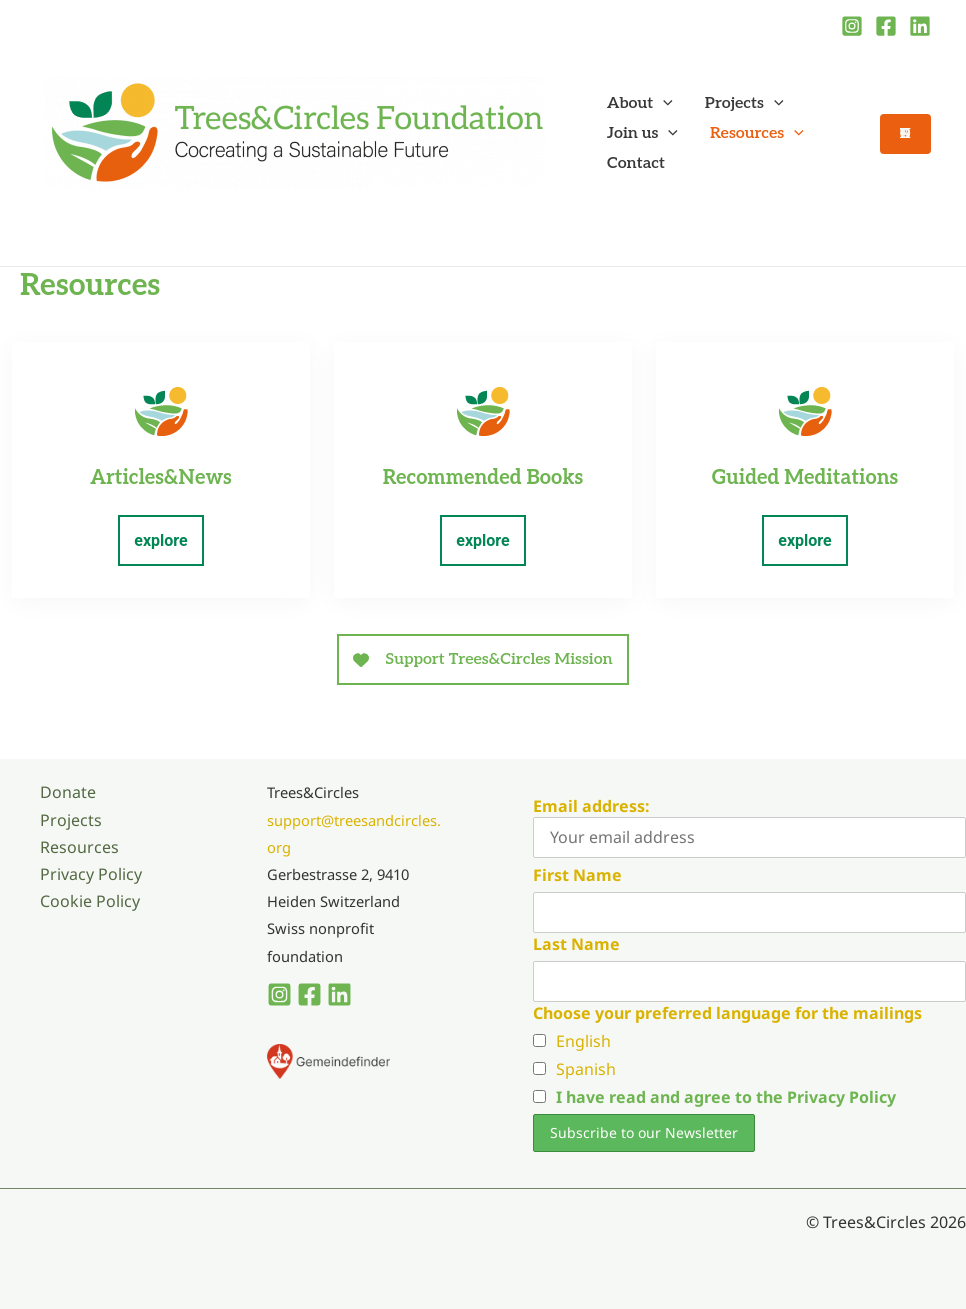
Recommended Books (483, 478)
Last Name (576, 944)
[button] (663, 104)
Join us (642, 134)
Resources (757, 134)
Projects (744, 104)
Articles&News (161, 478)
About (640, 104)
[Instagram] (852, 26)
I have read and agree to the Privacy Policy (726, 1097)
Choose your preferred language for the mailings (727, 1013)
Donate (68, 792)
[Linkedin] (920, 26)
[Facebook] (886, 26)
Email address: (749, 826)
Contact (636, 163)
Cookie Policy (90, 901)
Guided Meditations (805, 478)
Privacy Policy (91, 874)
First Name (577, 875)
